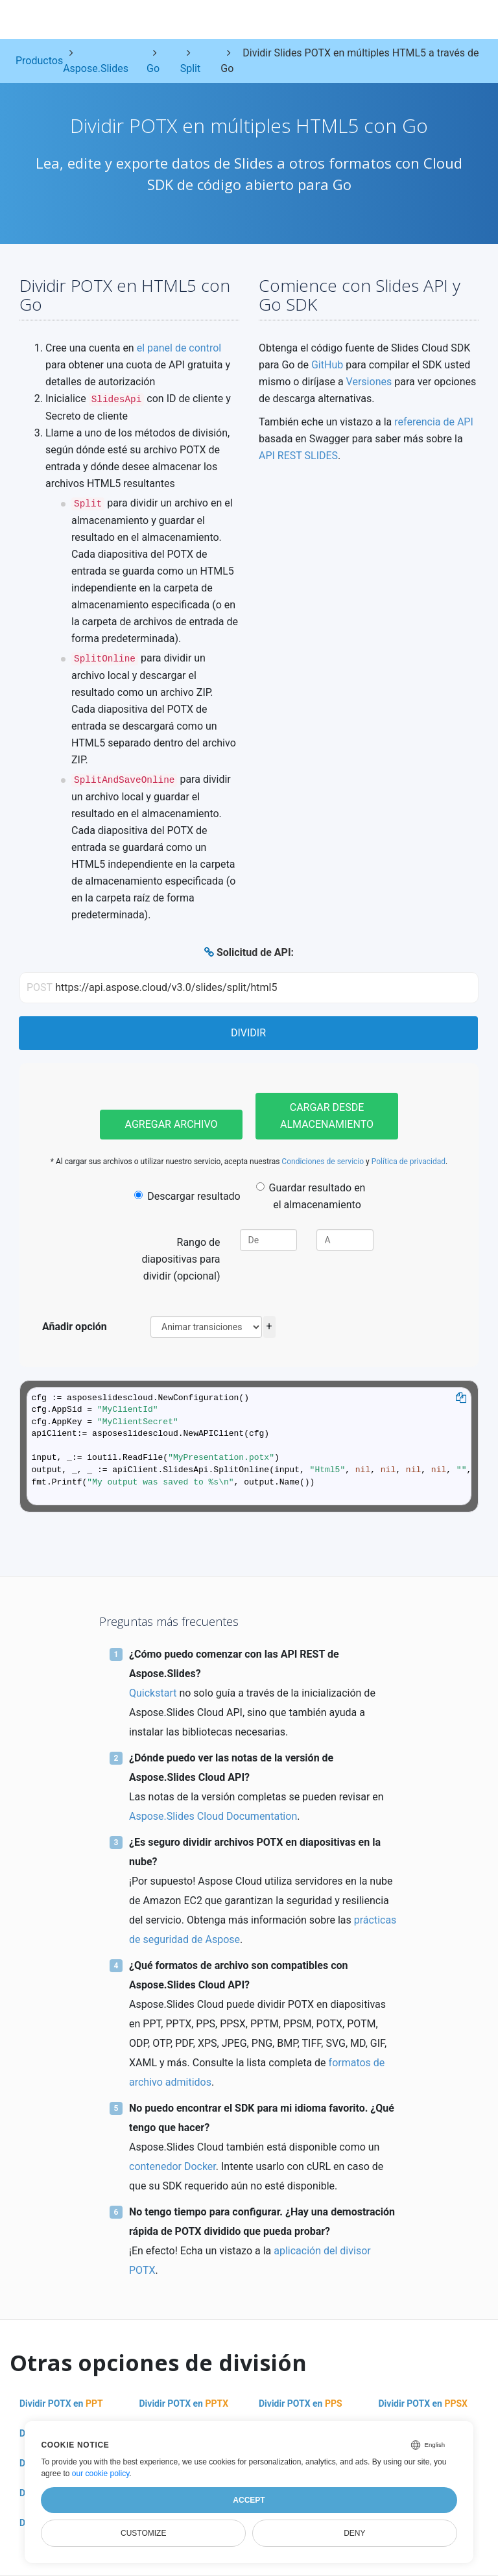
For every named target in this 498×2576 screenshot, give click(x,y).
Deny (354, 2533)
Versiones (369, 382)
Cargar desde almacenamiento (327, 1115)
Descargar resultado (187, 1196)
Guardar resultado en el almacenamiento (311, 1196)
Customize (143, 2533)
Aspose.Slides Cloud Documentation (213, 1816)
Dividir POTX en (61, 2403)
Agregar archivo (171, 1124)
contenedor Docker (172, 2166)
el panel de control (179, 348)
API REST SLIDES (298, 455)
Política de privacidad (408, 1161)
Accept (249, 2500)
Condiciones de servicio (322, 1161)
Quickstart (152, 1693)
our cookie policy (101, 2473)
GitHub (327, 365)
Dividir (248, 1033)
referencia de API (433, 422)
